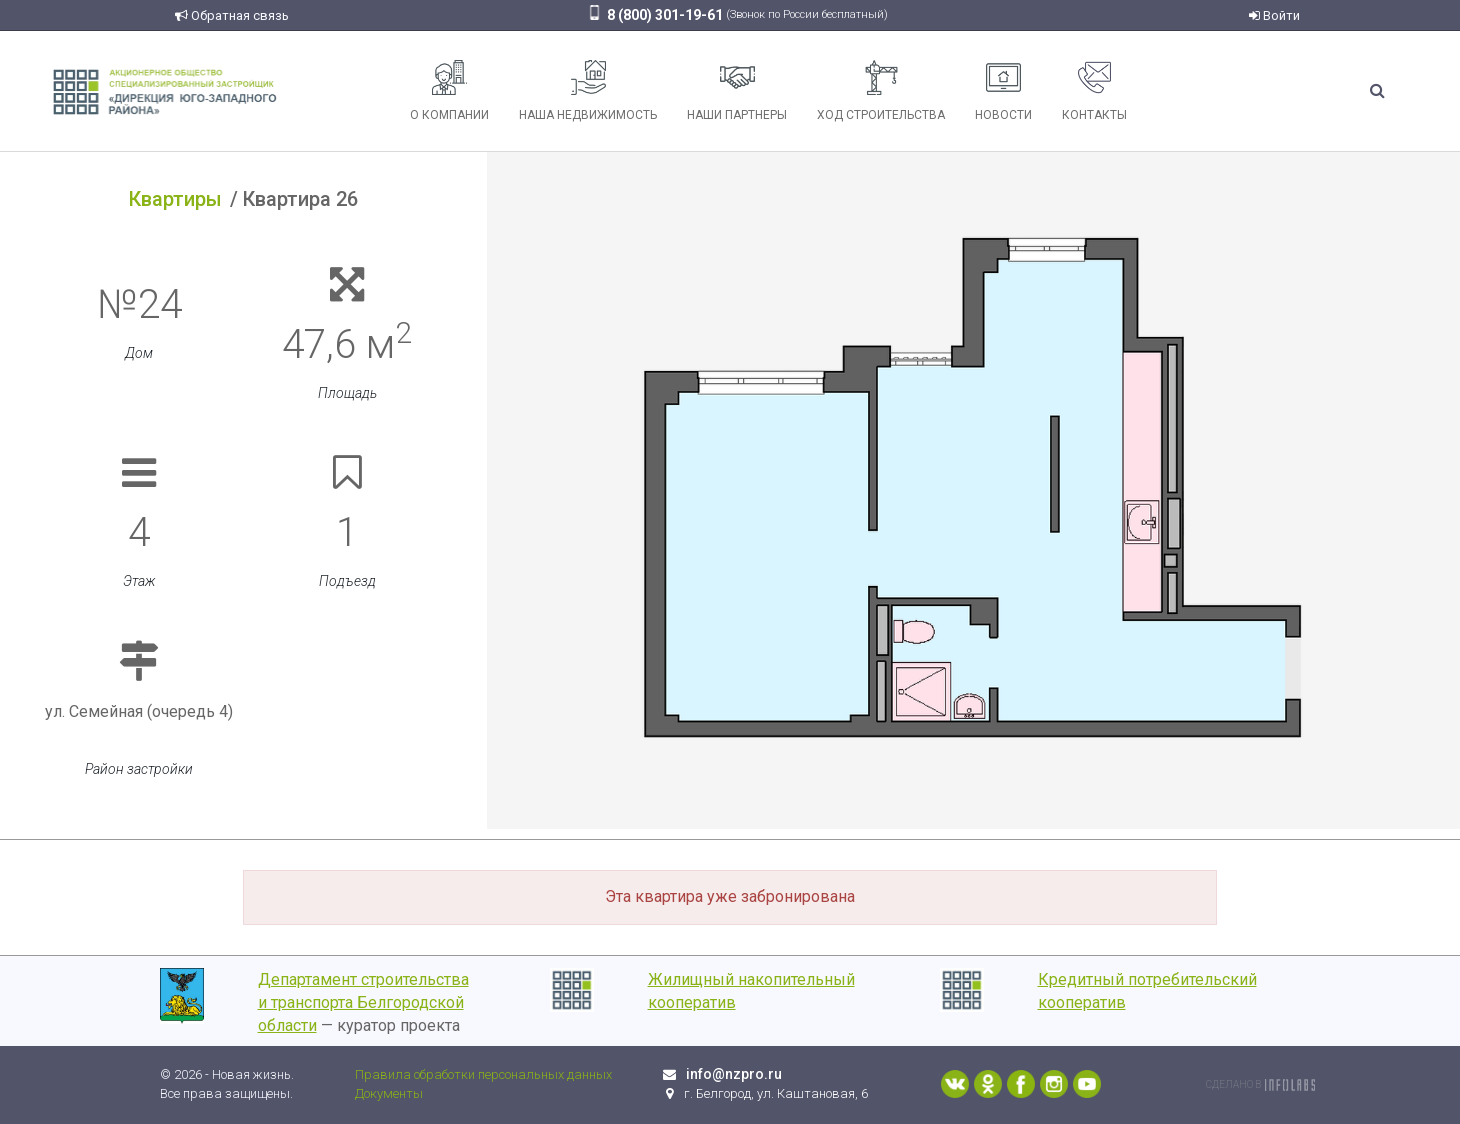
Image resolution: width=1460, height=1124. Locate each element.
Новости (1003, 91)
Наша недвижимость (588, 91)
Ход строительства (881, 91)
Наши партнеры (737, 91)
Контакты (1094, 91)
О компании (449, 91)
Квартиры (175, 199)
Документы (389, 1093)
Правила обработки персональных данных (483, 1074)
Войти (1274, 15)
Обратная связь (232, 15)
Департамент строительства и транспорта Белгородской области (363, 1002)
